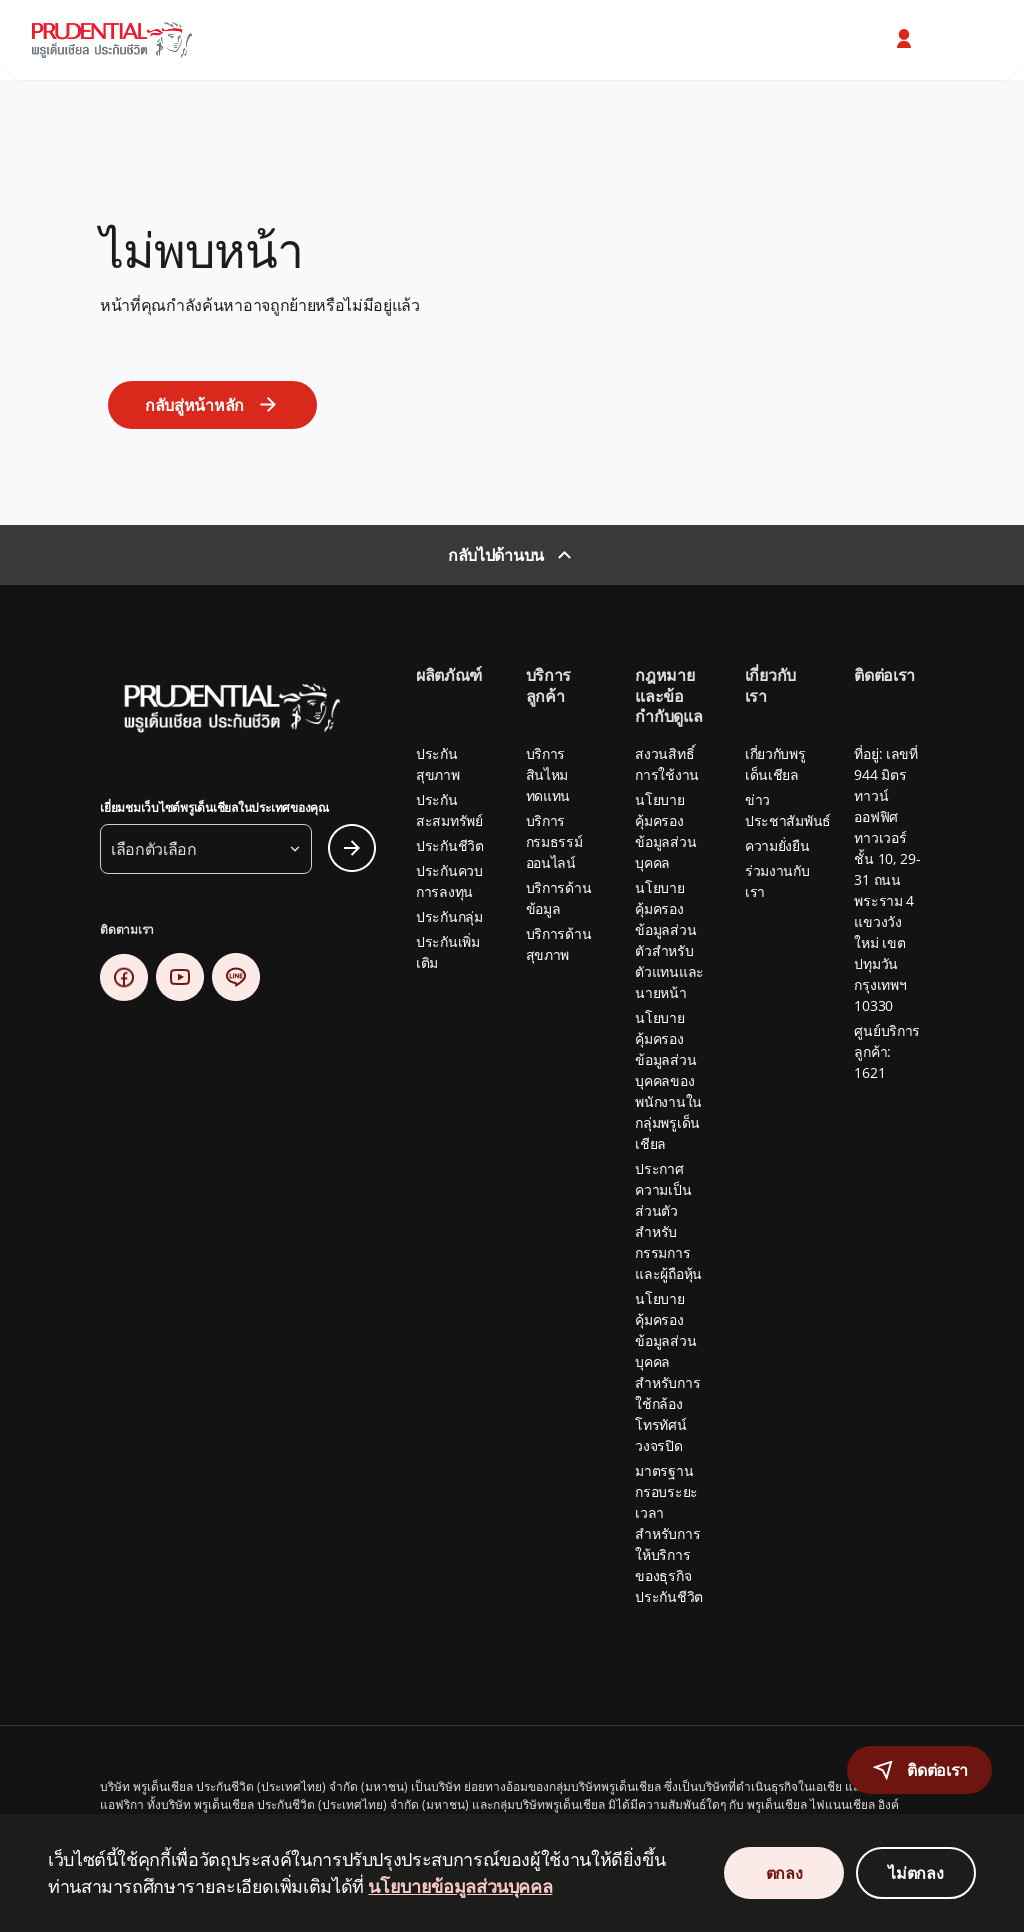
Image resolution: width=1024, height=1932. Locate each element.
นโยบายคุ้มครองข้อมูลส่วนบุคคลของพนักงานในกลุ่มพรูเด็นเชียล (668, 1080)
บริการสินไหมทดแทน (548, 774)
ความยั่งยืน (777, 845)
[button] (906, 39)
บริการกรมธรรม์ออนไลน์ (554, 841)
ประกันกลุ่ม (449, 916)
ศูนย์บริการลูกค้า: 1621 (887, 1051)
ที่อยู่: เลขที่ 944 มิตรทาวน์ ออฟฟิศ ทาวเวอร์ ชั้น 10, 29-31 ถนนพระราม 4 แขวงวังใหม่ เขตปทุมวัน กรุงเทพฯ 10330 (887, 879)
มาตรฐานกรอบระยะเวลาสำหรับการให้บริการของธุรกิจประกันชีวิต (669, 1533)
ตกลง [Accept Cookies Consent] (784, 1873)
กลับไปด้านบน (496, 555)
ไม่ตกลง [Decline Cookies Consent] (915, 1873)
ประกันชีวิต (450, 845)
